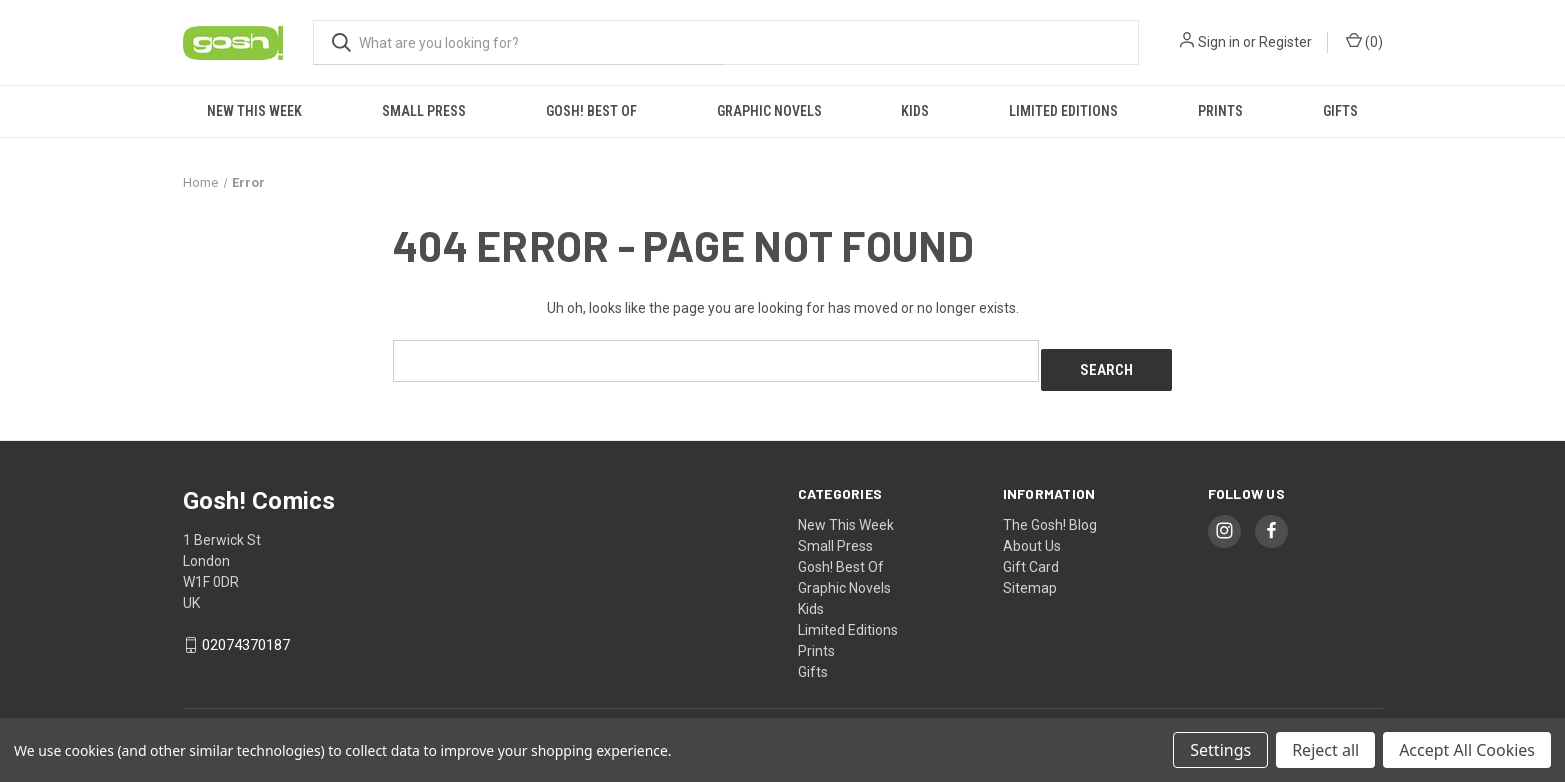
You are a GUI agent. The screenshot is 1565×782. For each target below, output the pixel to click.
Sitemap (1030, 578)
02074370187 (246, 636)
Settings (1220, 750)
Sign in (1219, 42)
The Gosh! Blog (1050, 515)
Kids (915, 111)
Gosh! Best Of (591, 111)
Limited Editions (1063, 111)
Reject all (1325, 750)
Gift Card (1031, 557)
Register (1285, 42)
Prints (1220, 111)
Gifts (1340, 111)
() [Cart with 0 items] (1364, 41)
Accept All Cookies (1467, 750)
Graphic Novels (769, 111)
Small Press (424, 111)
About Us (1032, 536)
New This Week (254, 111)
